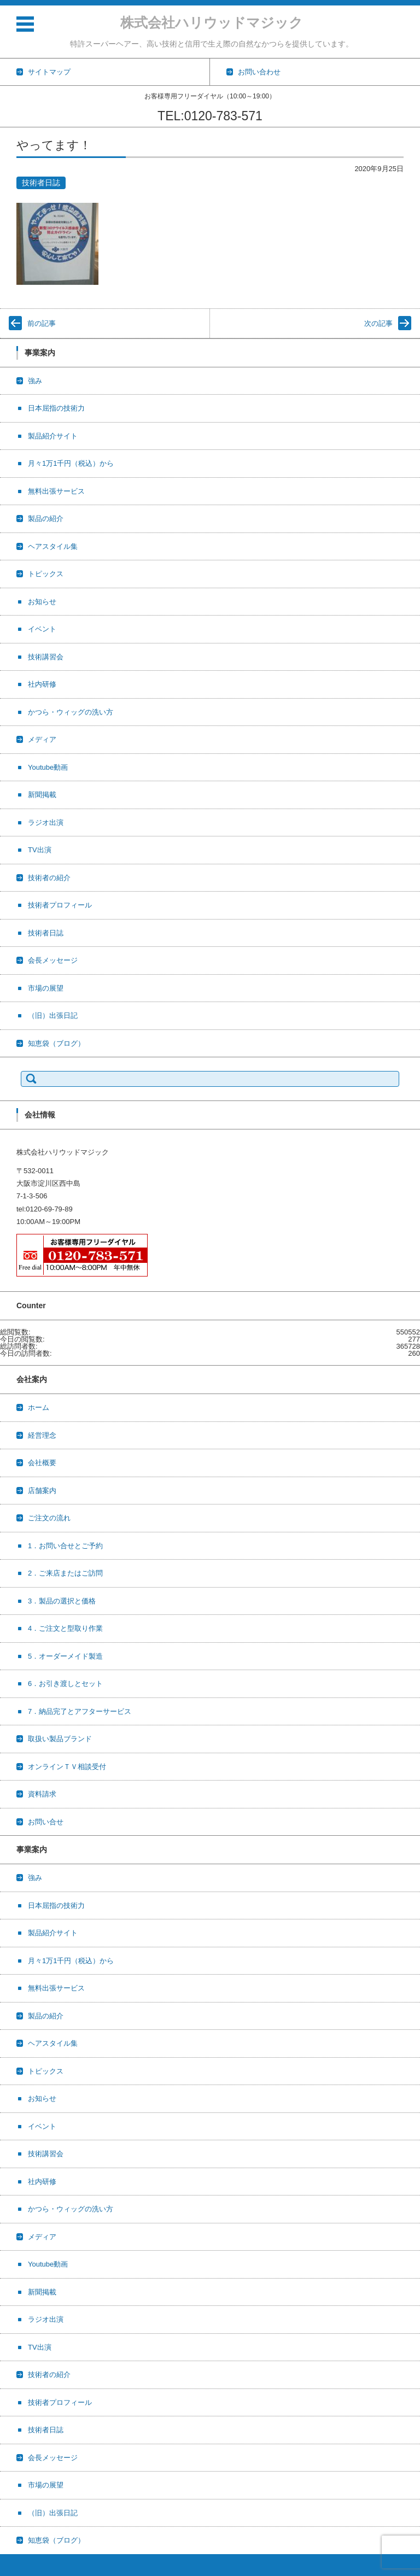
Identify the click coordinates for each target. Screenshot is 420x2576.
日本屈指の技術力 (56, 408)
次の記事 (378, 323)
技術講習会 (45, 657)
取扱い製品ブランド (60, 1739)
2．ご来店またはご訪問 (65, 1573)
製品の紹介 (45, 518)
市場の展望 (45, 988)
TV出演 (39, 850)
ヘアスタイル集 (53, 546)
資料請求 (42, 1794)
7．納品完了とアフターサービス (79, 1711)
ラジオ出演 (45, 822)
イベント (42, 629)
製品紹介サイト (53, 436)
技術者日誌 (41, 182)
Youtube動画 (48, 767)
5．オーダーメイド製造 (65, 1656)
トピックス (45, 574)
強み (35, 381)
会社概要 (42, 1463)
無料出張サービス (56, 491)
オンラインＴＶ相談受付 (67, 1767)
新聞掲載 (42, 795)
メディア (42, 739)
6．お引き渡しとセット (65, 1683)
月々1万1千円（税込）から (71, 463)
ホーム (38, 1407)
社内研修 (42, 684)
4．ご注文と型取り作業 (65, 1628)
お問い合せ (45, 1822)
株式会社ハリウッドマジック (211, 22)
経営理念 (42, 1435)
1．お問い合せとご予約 (65, 1546)
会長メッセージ (53, 960)
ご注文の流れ (49, 1518)
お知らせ (42, 602)
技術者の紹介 (49, 878)
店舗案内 (42, 1490)
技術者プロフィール (60, 905)
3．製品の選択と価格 (62, 1601)
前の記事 (41, 323)
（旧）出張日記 (53, 1015)
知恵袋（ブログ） (56, 1043)
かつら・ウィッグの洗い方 (70, 712)
